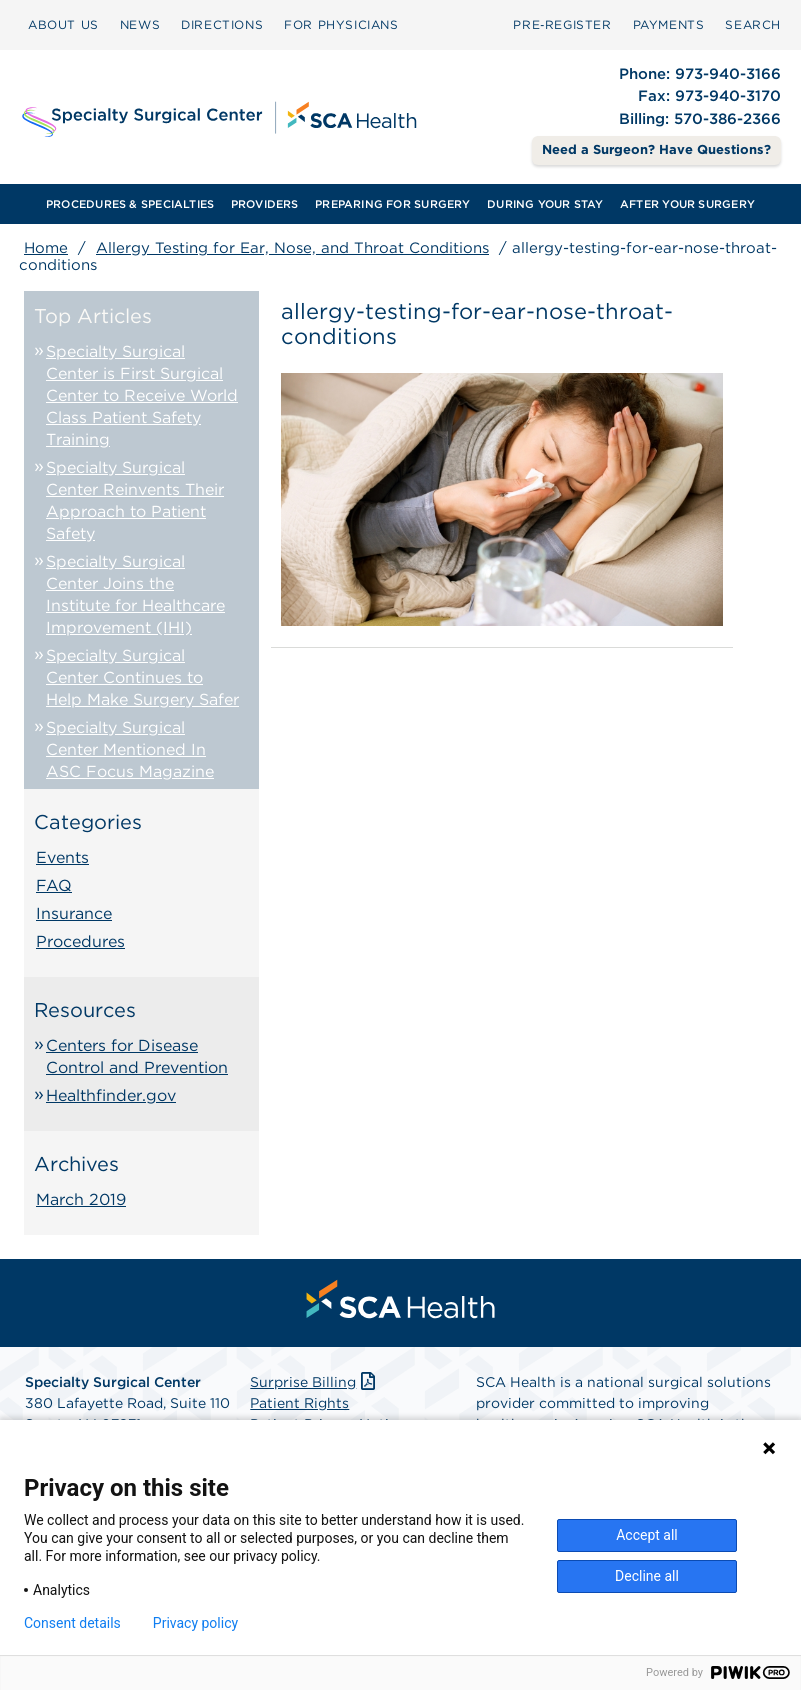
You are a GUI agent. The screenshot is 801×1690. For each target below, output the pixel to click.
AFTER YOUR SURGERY (687, 204)
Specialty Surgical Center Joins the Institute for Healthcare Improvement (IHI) (135, 594)
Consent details (72, 1623)
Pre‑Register (562, 24)
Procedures (80, 941)
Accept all (647, 1535)
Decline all (647, 1576)
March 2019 (81, 1199)
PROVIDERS (265, 204)
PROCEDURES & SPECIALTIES (130, 204)
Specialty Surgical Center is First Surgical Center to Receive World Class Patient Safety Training (142, 395)
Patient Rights (299, 1403)
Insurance (74, 913)
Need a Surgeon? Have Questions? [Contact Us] (656, 149)
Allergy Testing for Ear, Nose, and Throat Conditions (292, 248)
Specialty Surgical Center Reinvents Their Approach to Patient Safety (135, 500)
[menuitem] (63, 25)
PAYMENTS (669, 24)
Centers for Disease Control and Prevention (137, 1056)
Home (46, 248)
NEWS (140, 24)
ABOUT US (63, 24)
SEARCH (753, 24)
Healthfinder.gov (111, 1095)
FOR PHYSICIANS (341, 24)
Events (62, 857)
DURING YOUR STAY (545, 204)
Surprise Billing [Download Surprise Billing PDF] (314, 1382)
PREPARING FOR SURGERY (393, 204)
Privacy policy (195, 1623)
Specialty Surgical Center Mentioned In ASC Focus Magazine (130, 749)
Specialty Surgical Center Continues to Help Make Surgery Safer (142, 677)
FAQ (54, 885)
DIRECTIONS (222, 24)
